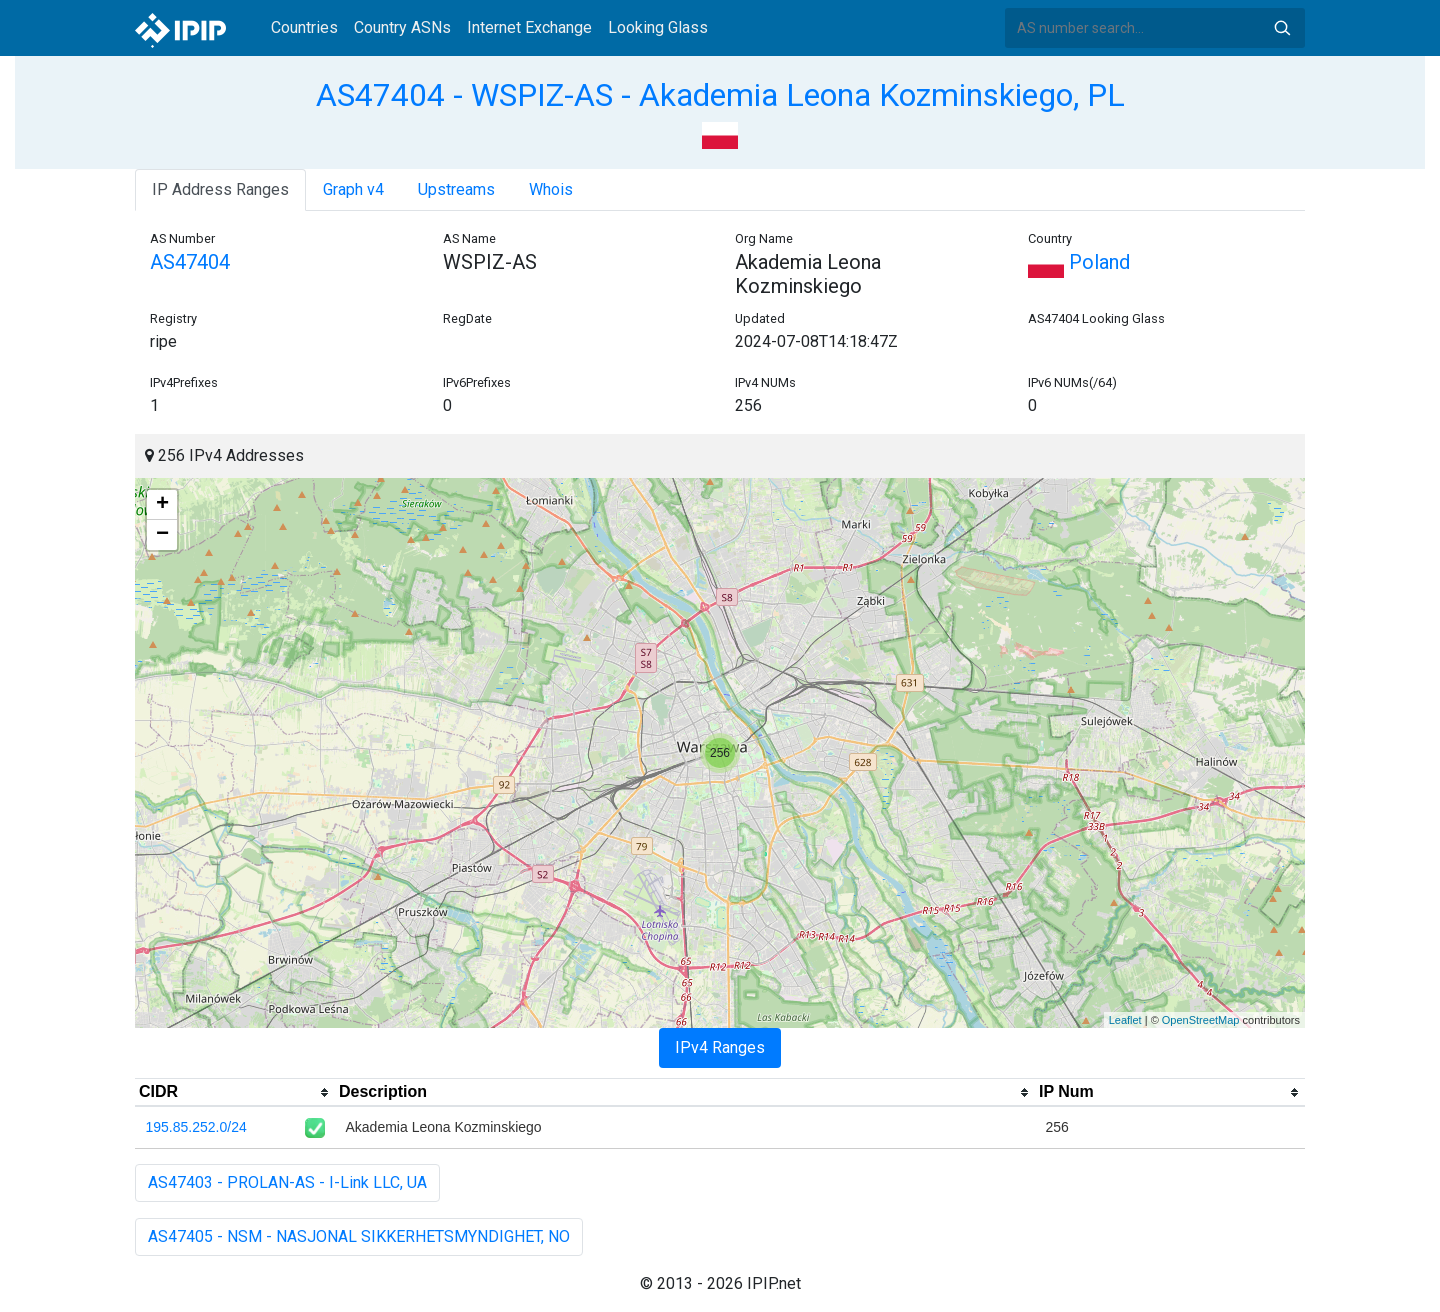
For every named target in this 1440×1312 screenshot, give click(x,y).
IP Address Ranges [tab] (220, 189)
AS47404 (190, 262)
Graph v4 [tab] (353, 189)
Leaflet (1125, 1020)
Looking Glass (658, 27)
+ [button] (162, 505)
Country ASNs (402, 27)
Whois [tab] (551, 189)
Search (1282, 28)
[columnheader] (235, 1093)
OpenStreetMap (1201, 1020)
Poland (1079, 262)
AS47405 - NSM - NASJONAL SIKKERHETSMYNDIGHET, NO (359, 1236)
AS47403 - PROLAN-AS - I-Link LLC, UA (287, 1182)
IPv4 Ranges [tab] (720, 1047)
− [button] (162, 535)
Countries (304, 27)
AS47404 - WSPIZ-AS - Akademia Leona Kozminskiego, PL (720, 95)
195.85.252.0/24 (196, 1127)
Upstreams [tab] (456, 189)
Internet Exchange (529, 27)
